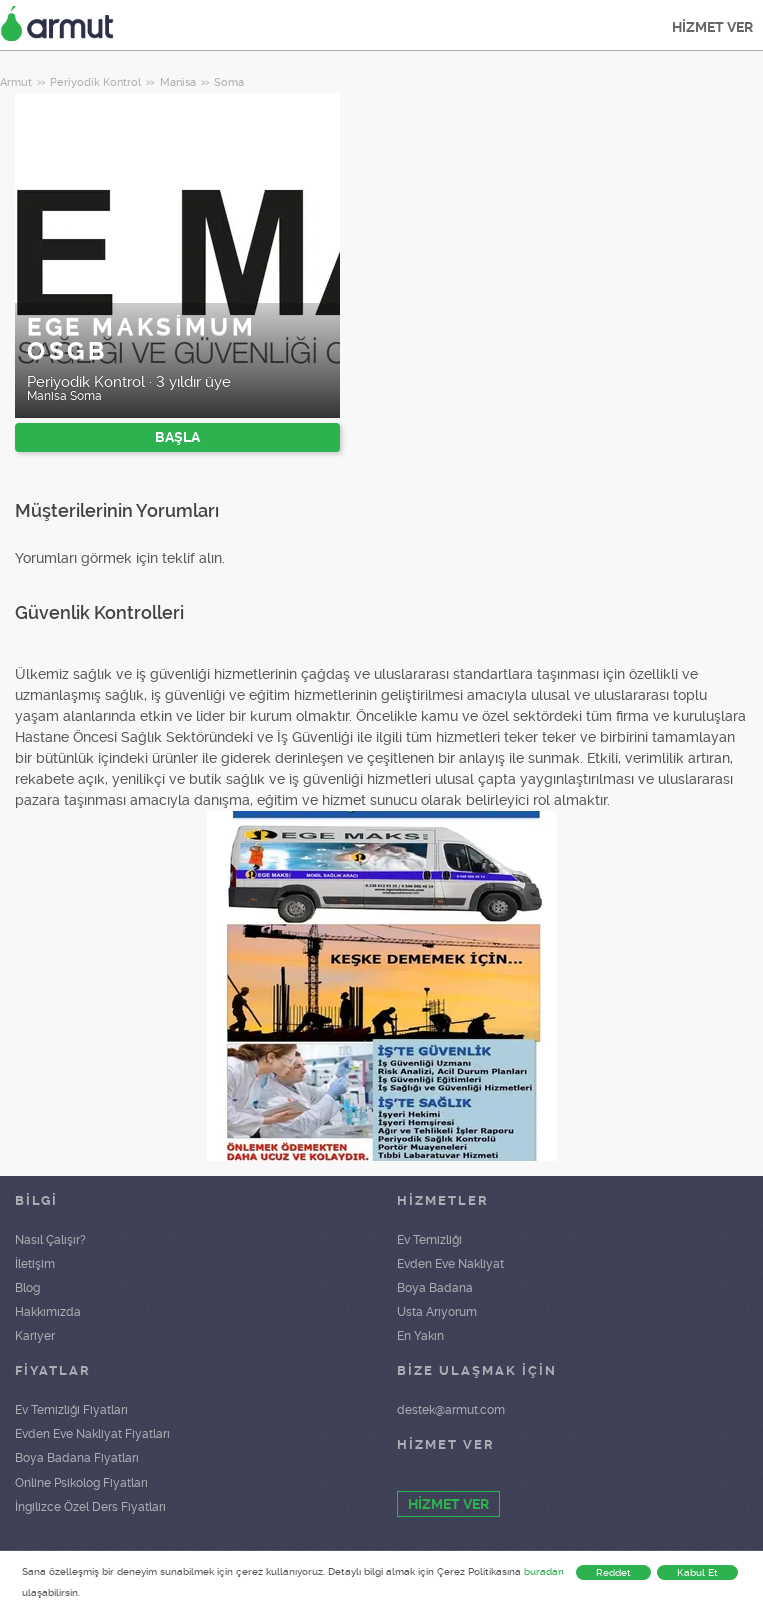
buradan (544, 1571)
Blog (27, 1288)
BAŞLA (177, 437)
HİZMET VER (712, 27)
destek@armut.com (451, 1410)
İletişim (35, 1264)
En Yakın (420, 1336)
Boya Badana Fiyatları (77, 1458)
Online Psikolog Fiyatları (81, 1483)
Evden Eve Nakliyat (450, 1264)
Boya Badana (435, 1288)
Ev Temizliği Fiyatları (71, 1410)
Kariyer (35, 1336)
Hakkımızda (48, 1312)
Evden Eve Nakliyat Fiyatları (92, 1434)
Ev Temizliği (429, 1240)
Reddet (613, 1572)
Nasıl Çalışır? (50, 1240)
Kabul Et (697, 1572)
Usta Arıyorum (437, 1312)
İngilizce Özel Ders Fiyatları (90, 1507)
